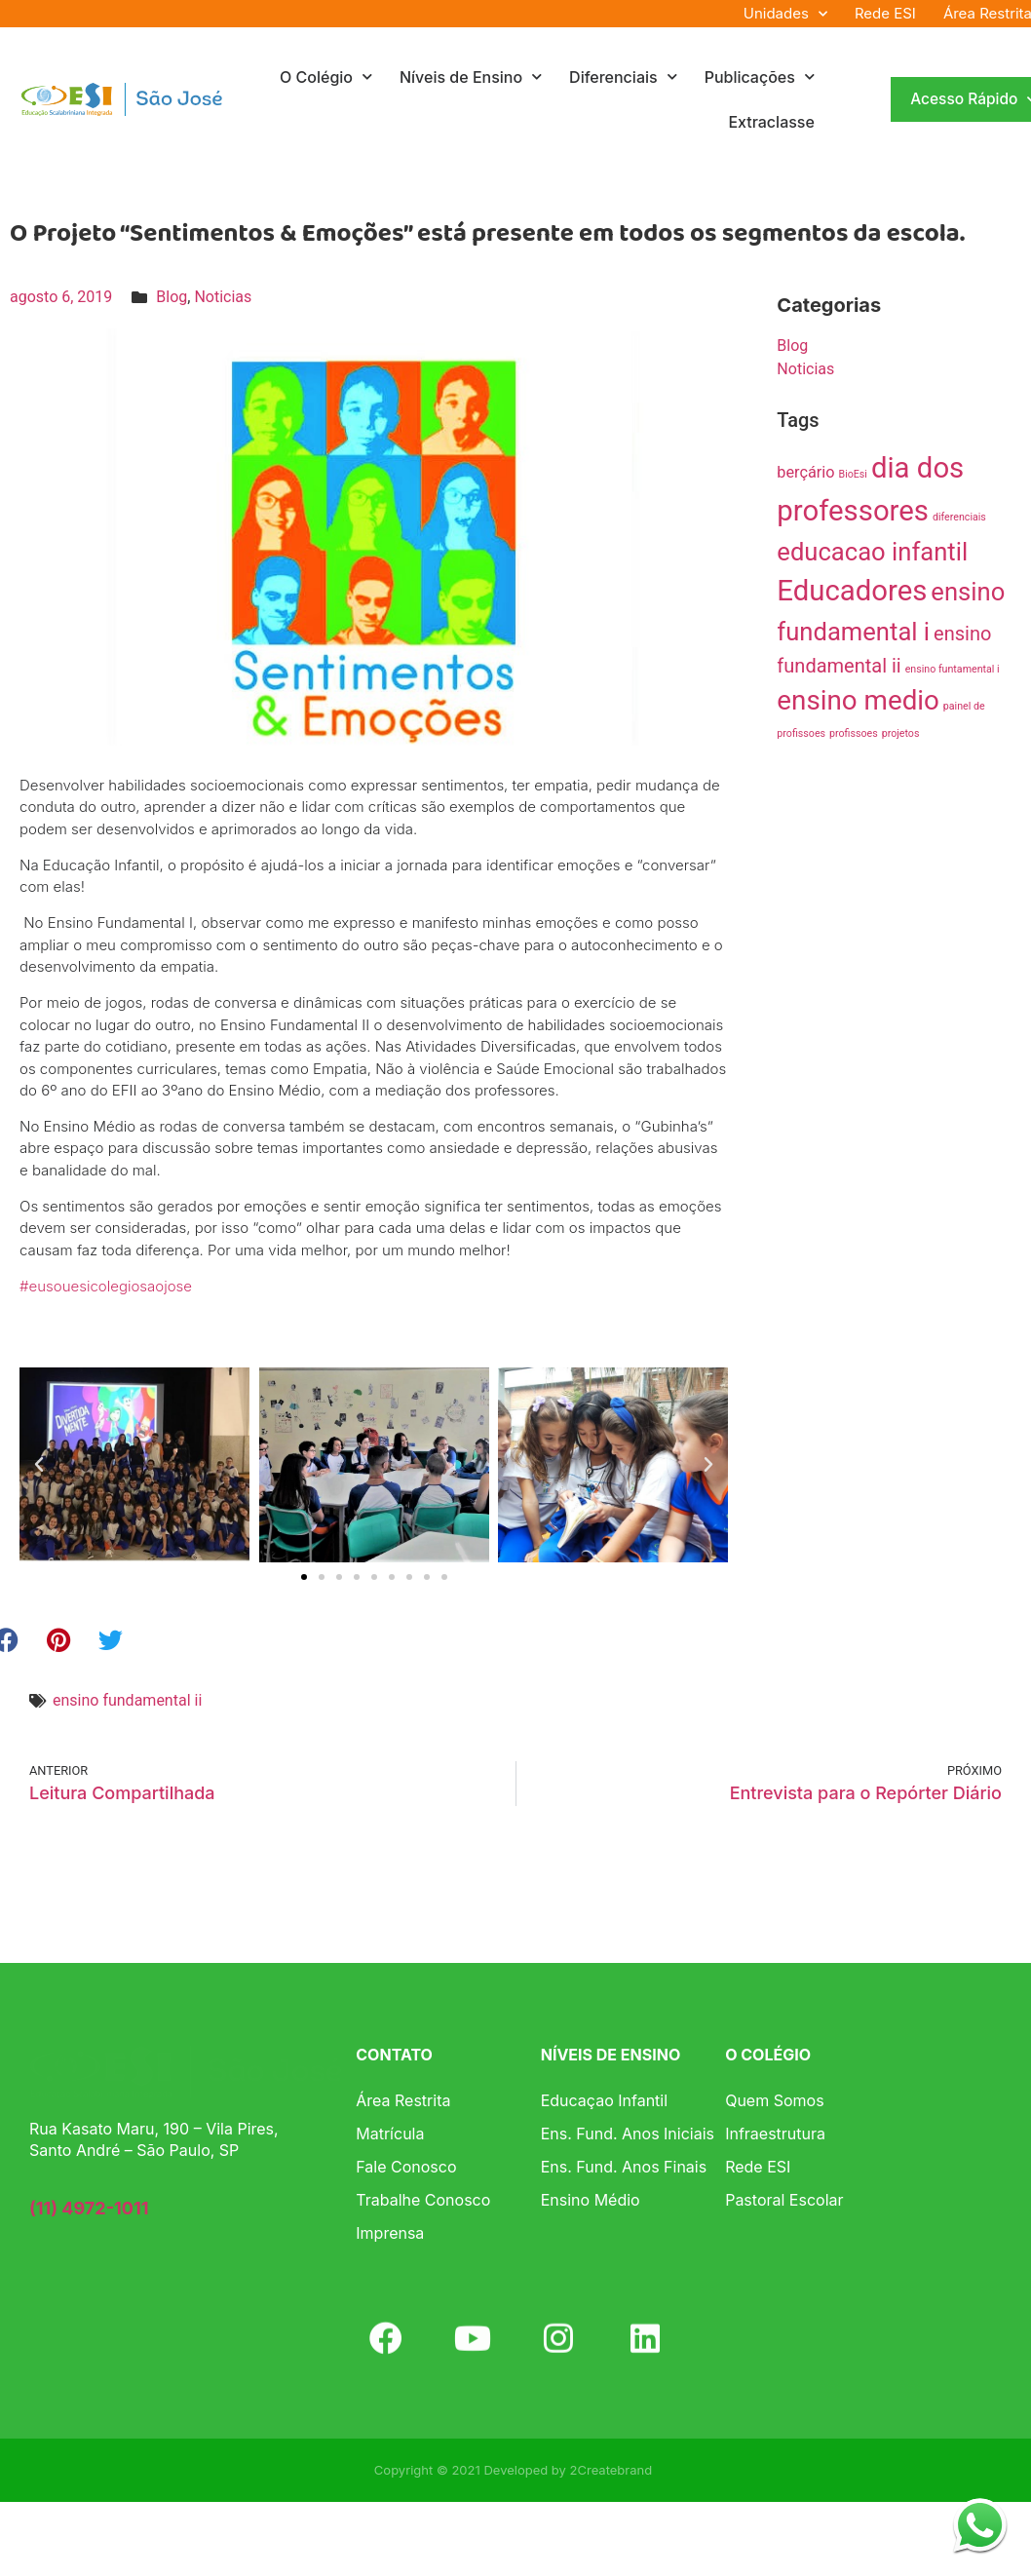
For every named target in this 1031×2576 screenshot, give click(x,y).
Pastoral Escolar (784, 2200)
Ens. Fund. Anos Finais (623, 2166)
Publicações (760, 76)
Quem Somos (774, 2100)
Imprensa (390, 2233)
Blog (171, 297)
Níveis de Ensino (471, 76)
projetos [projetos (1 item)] (901, 733)
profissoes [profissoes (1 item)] (853, 733)
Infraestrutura (775, 2133)
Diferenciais (623, 76)
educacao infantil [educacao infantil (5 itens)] (872, 551)
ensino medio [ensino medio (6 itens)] (858, 700)
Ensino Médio (590, 2200)
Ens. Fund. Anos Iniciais (627, 2133)
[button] (39, 1465)
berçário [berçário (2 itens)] (805, 472)
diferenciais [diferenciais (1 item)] (959, 517)
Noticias (222, 297)
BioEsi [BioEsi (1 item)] (853, 474)
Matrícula (390, 2133)
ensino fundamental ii (127, 1700)
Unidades (785, 13)
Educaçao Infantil (604, 2100)
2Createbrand (611, 2470)
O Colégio (326, 76)
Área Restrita (403, 2100)
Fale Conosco (406, 2166)
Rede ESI (885, 13)
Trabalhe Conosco (423, 2200)
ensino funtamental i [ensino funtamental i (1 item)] (952, 669)
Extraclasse (771, 122)
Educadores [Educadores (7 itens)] (852, 590)
